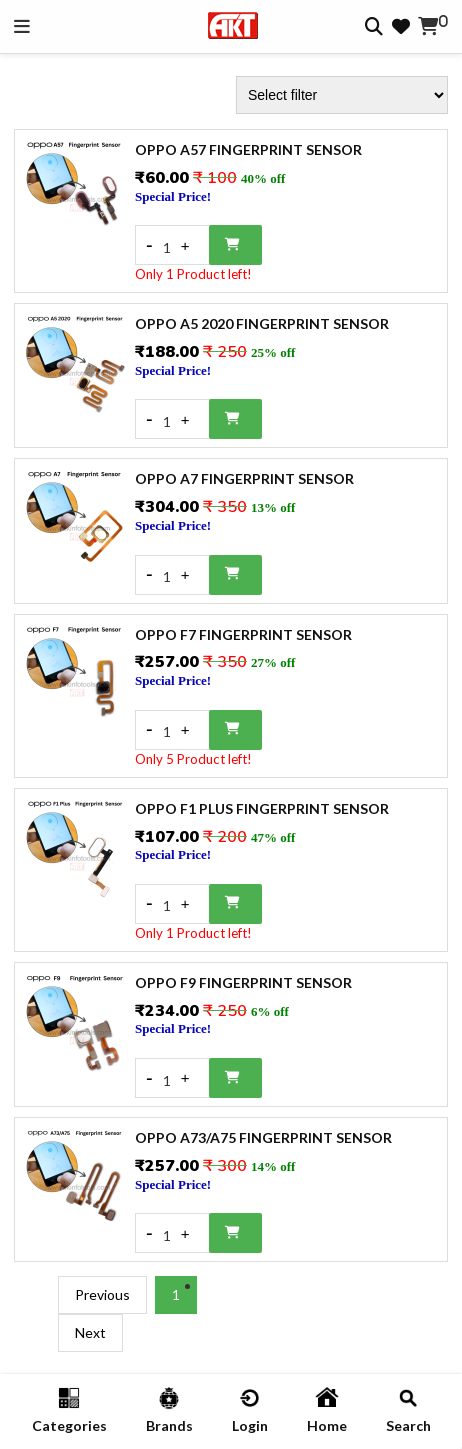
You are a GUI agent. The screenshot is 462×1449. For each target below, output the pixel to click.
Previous (102, 1294)
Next (90, 1332)
